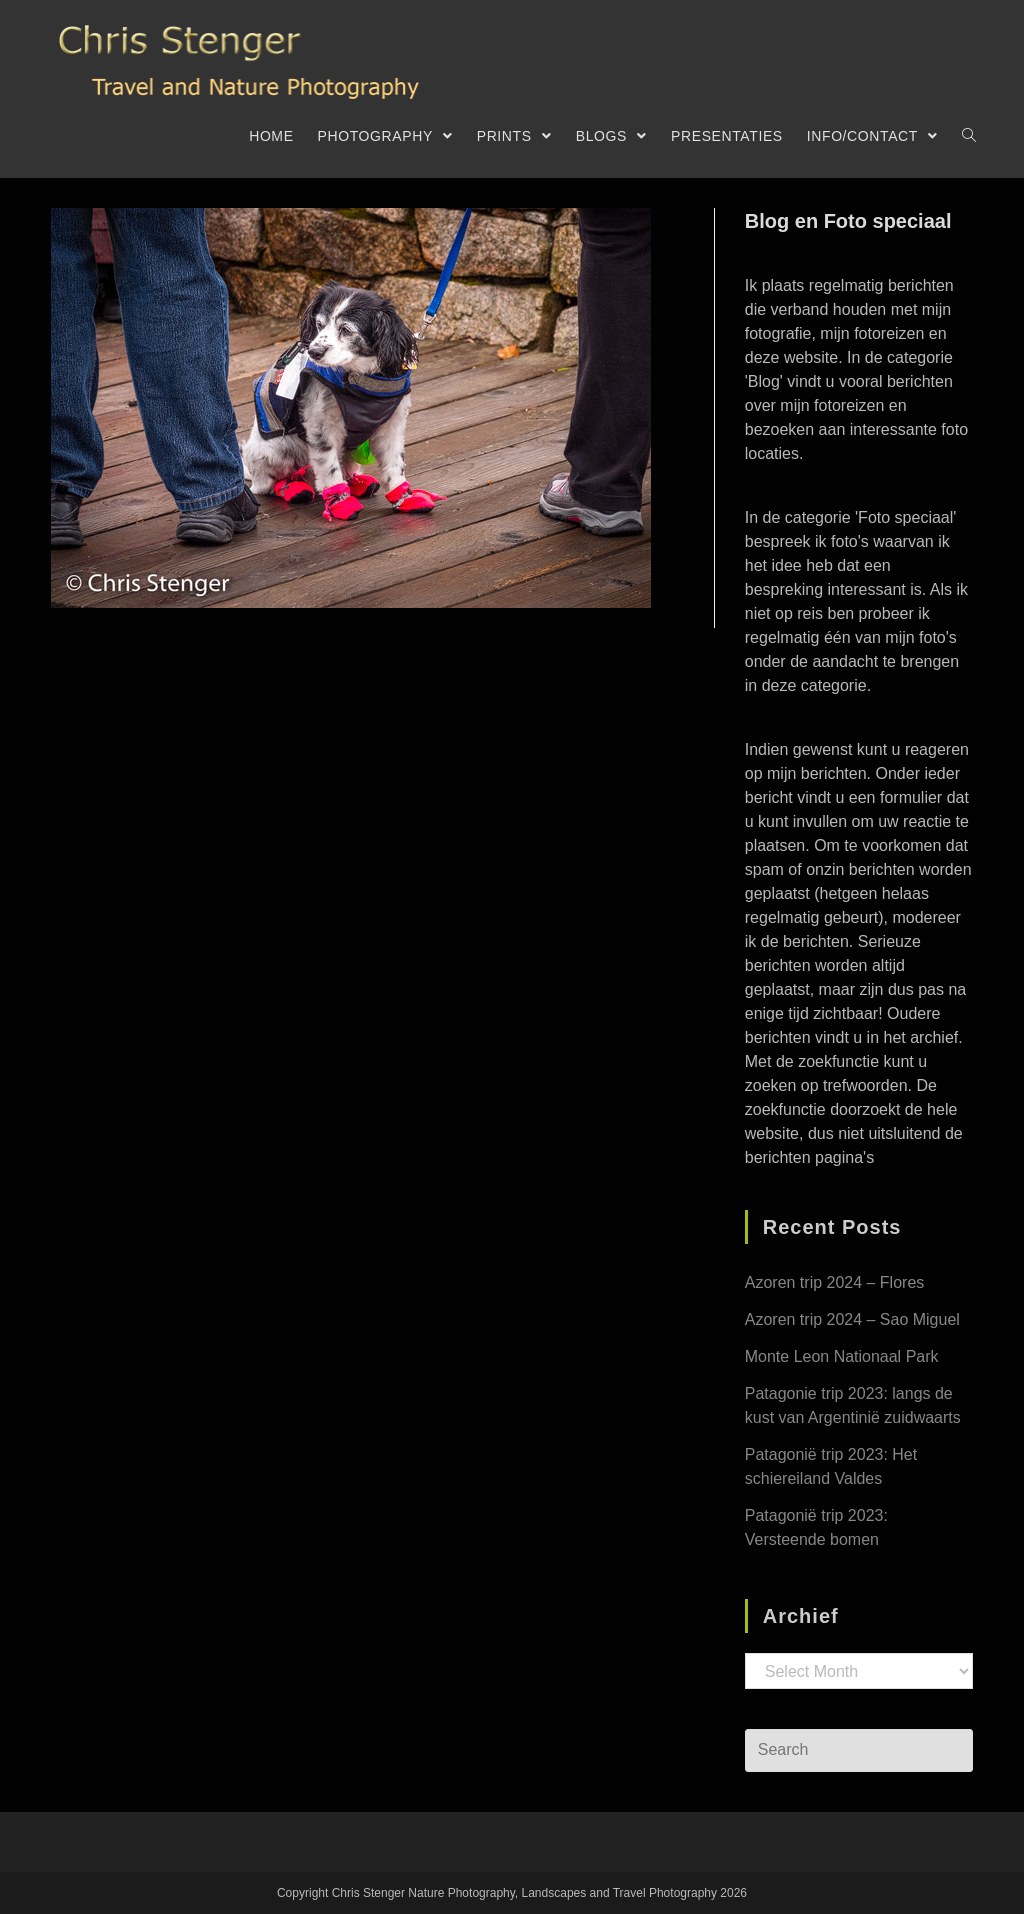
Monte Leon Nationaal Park (842, 1356)
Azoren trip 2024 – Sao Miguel (852, 1319)
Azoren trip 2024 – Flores (835, 1282)
